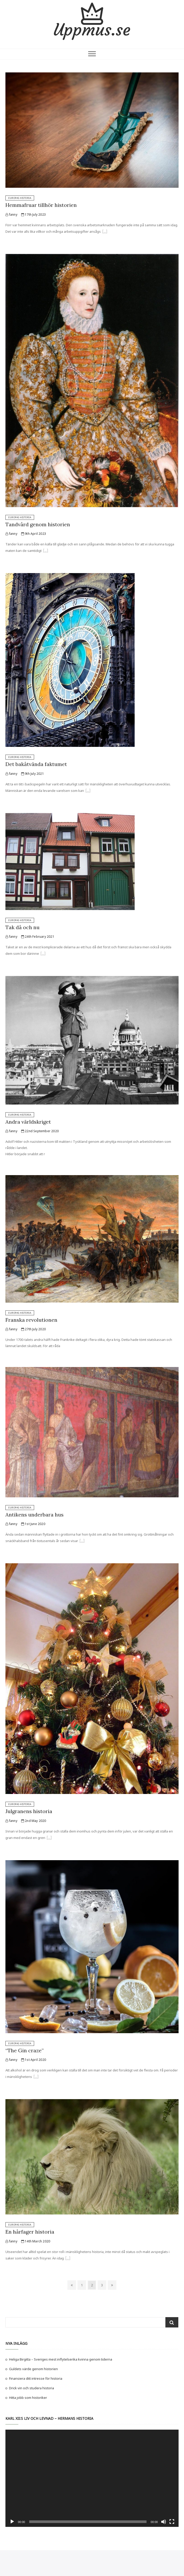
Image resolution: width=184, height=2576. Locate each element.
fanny (11, 214)
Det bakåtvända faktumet (36, 764)
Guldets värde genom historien (33, 2369)
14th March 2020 (35, 2241)
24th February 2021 (37, 936)
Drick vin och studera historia (31, 2388)
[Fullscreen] (171, 2521)
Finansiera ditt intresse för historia (35, 2378)
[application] (91, 2478)
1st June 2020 (33, 1524)
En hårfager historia (29, 2231)
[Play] (12, 2521)
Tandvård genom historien (37, 524)
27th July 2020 (33, 1329)
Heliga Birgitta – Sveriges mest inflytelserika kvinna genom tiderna (60, 2359)
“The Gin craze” (24, 2050)
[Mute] (163, 2521)
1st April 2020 (33, 2059)
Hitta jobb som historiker (28, 2397)
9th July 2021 (32, 773)
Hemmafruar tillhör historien (41, 205)
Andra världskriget (28, 1121)
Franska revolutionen (31, 1320)
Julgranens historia (28, 1811)
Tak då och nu (22, 927)
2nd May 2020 (33, 1821)
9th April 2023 (33, 533)
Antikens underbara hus (34, 1514)
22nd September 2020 (40, 1131)
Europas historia (19, 198)
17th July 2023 (33, 214)
